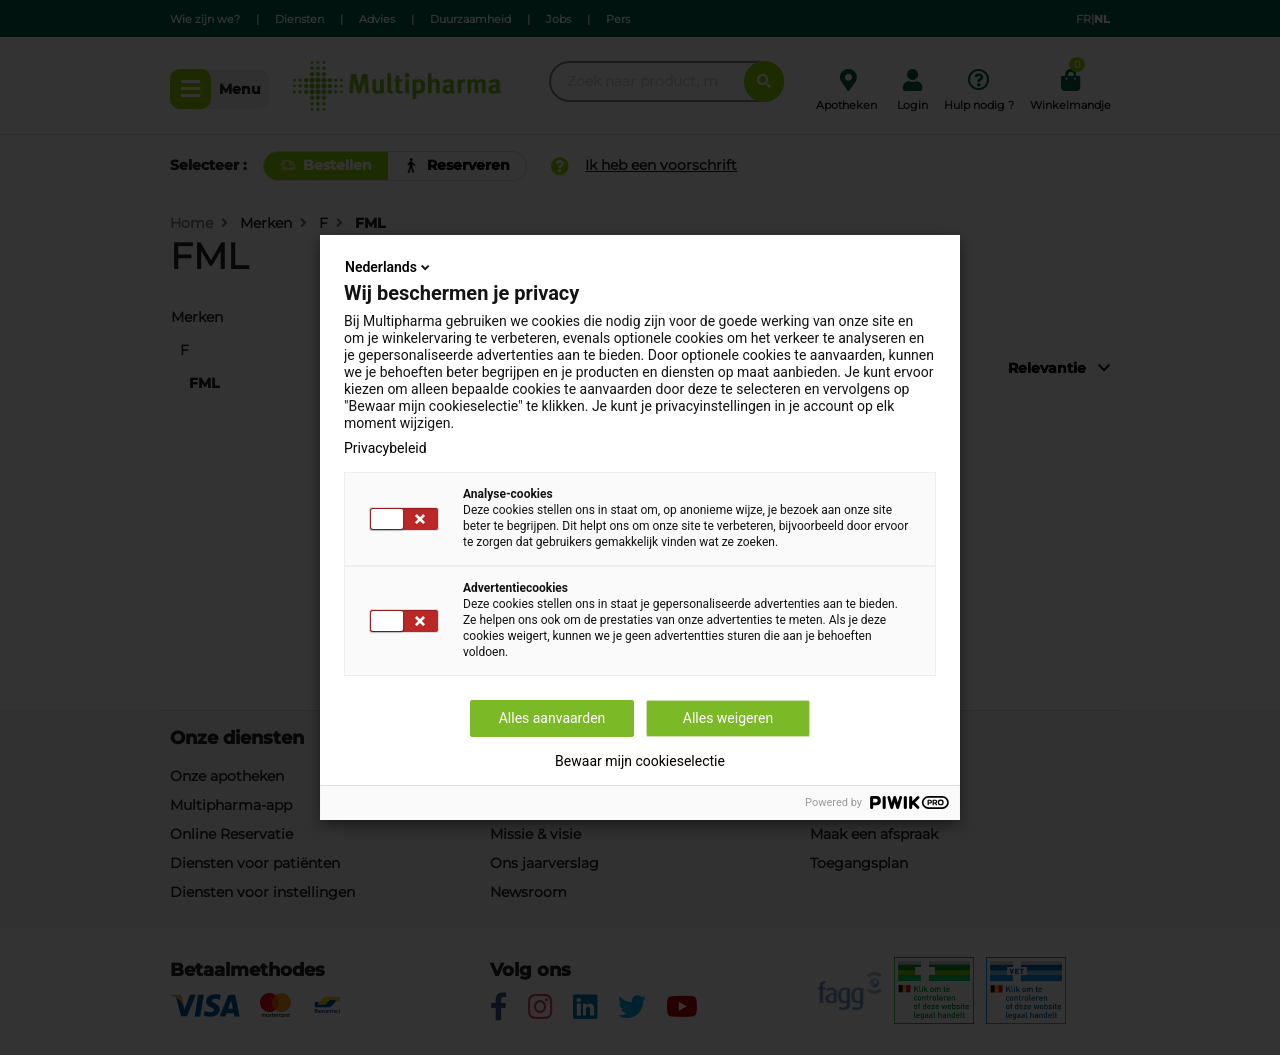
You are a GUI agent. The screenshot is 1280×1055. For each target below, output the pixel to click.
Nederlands (389, 267)
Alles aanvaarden (552, 718)
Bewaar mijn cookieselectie (640, 761)
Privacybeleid (385, 448)
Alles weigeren (728, 718)
